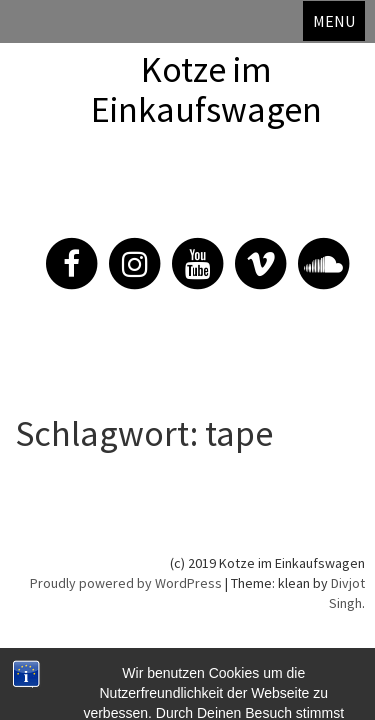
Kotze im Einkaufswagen (206, 89)
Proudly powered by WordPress (126, 583)
